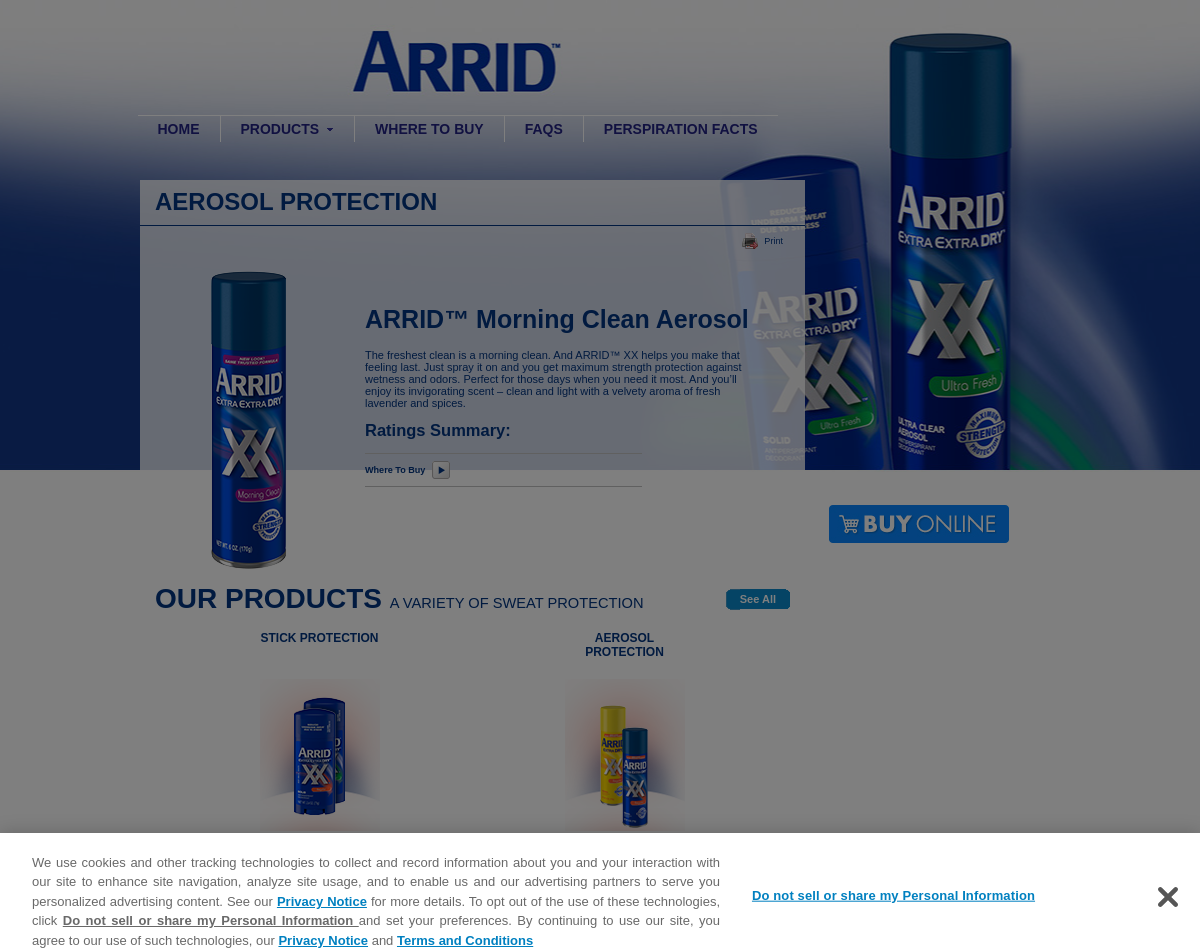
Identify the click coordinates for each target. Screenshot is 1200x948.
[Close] (1168, 905)
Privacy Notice (322, 910)
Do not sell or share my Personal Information (211, 929)
